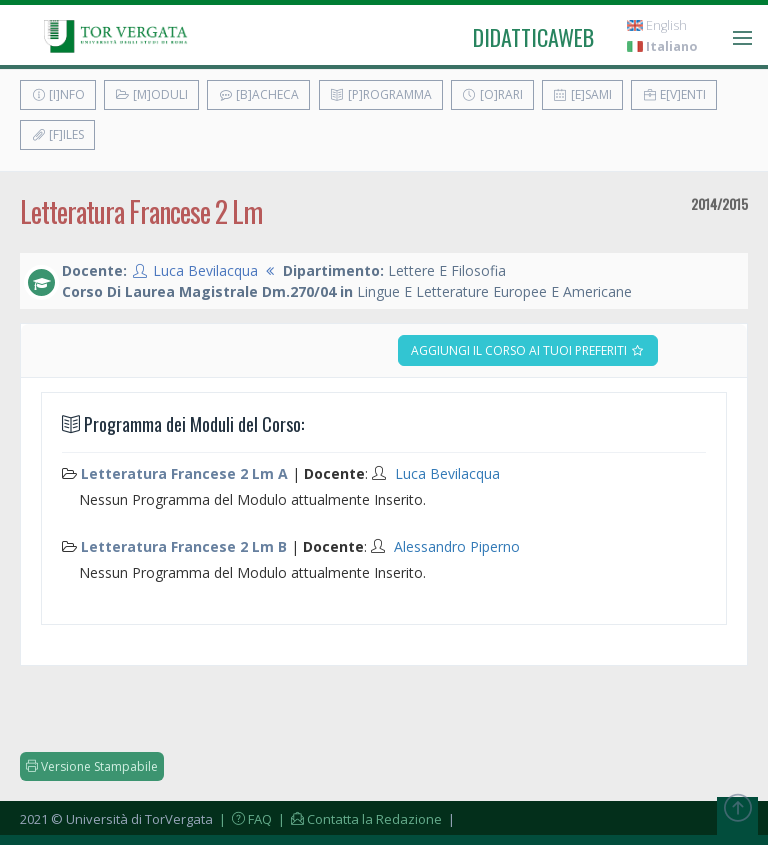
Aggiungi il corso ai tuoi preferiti (528, 350)
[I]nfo (58, 94)
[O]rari (492, 94)
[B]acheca (258, 94)
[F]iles (57, 134)
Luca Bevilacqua (205, 270)
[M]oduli (151, 94)
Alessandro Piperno (457, 546)
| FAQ (244, 819)
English (657, 25)
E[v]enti (674, 94)
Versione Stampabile (92, 766)
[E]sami (582, 94)
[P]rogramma (381, 94)
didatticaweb (533, 37)
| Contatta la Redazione (358, 819)
